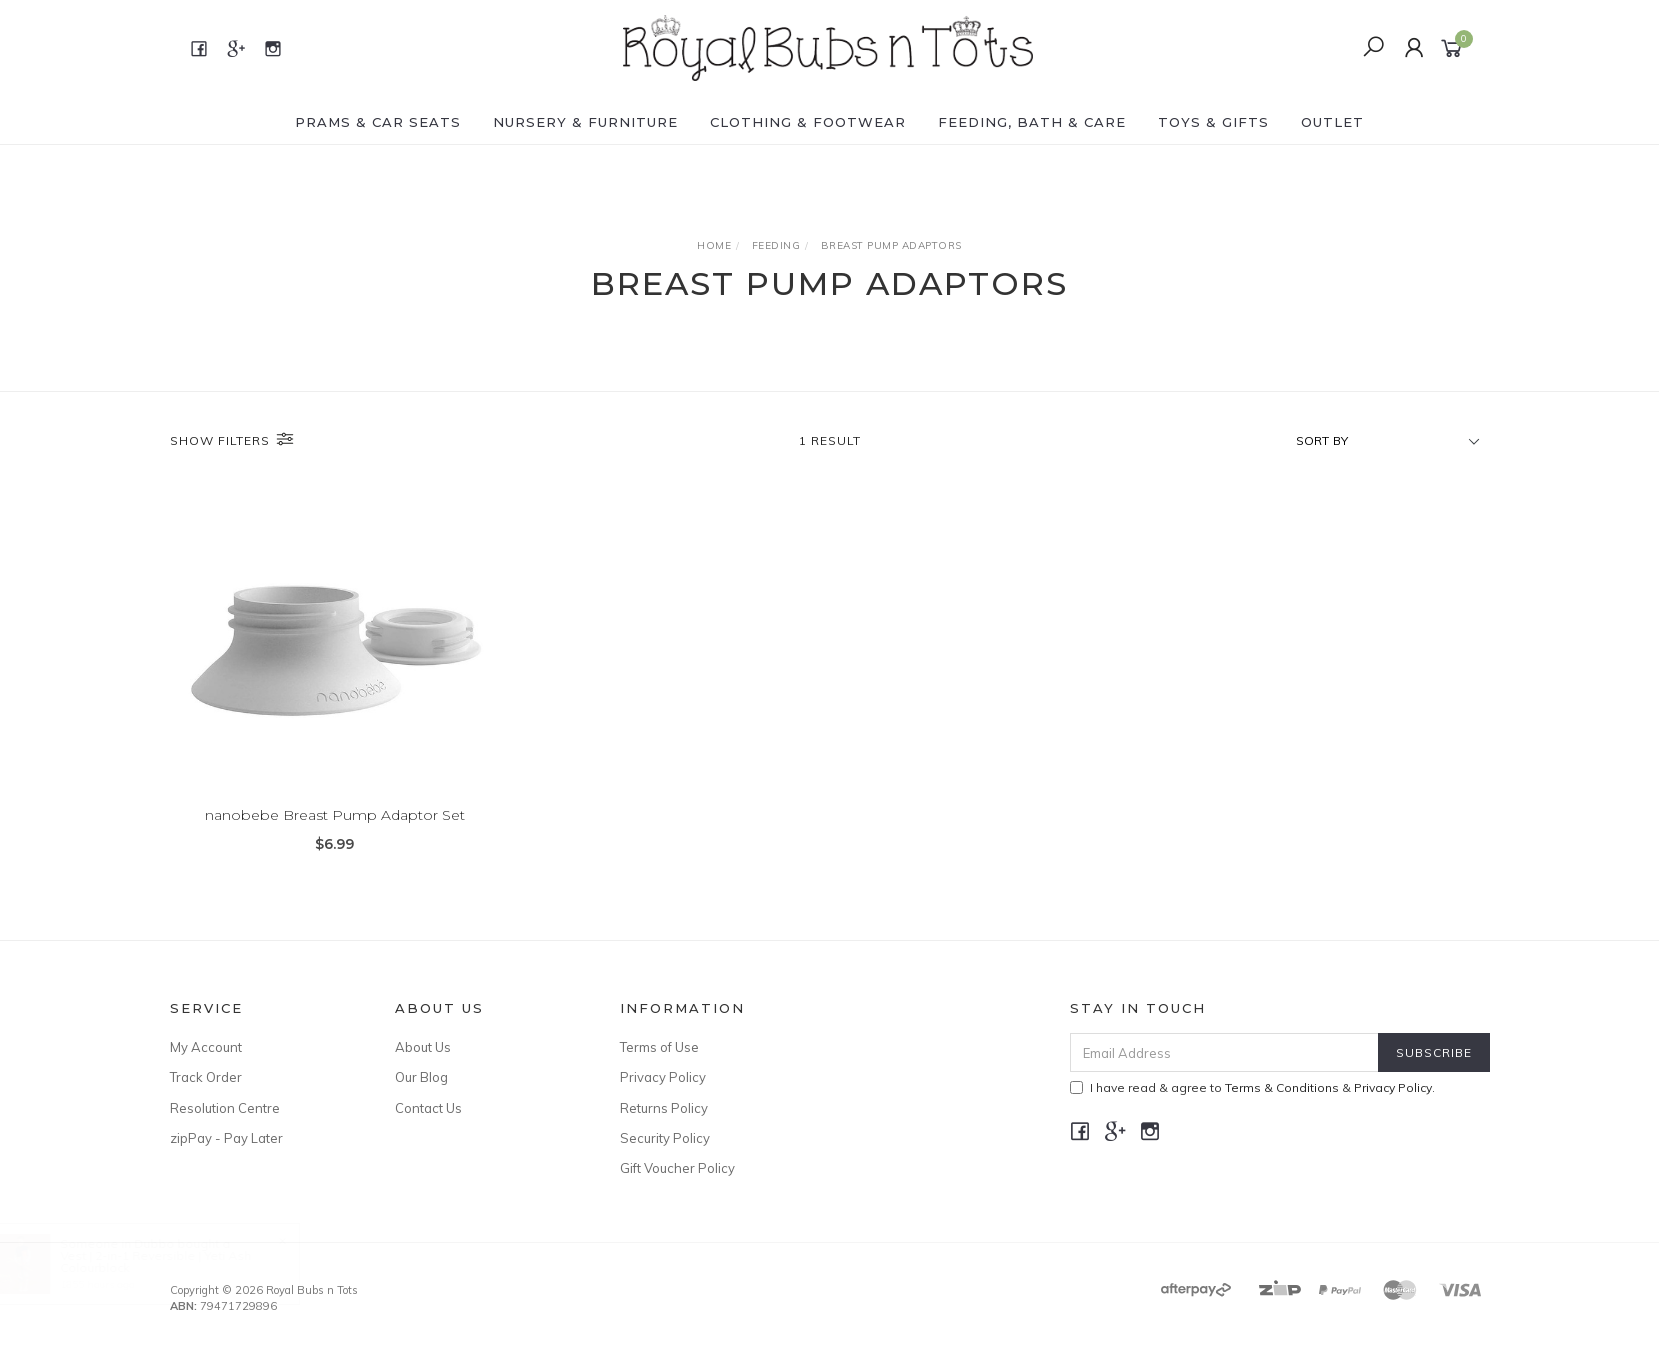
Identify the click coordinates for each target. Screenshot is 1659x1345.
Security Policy (665, 1138)
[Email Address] (1224, 1052)
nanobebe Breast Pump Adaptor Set (335, 815)
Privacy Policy (663, 1077)
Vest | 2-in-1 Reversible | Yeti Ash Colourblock (175, 1261)
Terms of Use (659, 1047)
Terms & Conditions (1282, 1087)
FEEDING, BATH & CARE (1032, 122)
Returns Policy (664, 1108)
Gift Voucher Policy (677, 1168)
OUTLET (1332, 122)
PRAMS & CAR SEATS (378, 122)
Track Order (206, 1077)
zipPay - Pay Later (226, 1138)
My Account (206, 1047)
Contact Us (428, 1108)
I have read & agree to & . (1252, 1087)
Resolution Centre (225, 1108)
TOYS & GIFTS (1213, 122)
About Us (423, 1047)
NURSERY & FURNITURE (585, 122)
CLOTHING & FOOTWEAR (808, 122)
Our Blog (421, 1077)
